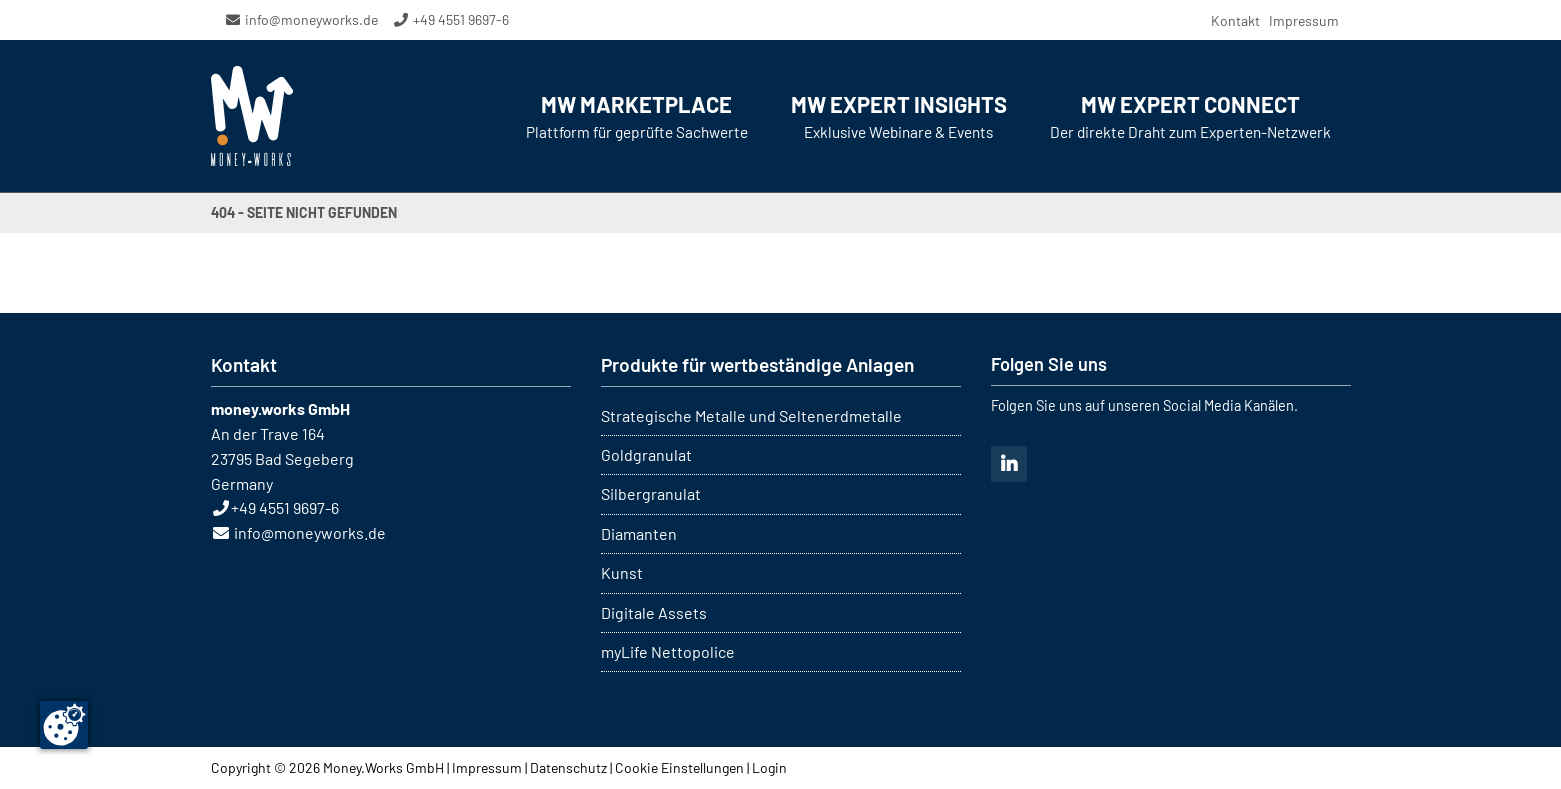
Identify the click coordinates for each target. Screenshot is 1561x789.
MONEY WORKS (252, 116)
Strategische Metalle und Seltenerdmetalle (751, 415)
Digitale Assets (654, 612)
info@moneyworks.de (311, 19)
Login (769, 767)
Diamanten (639, 533)
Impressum (1304, 20)
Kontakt (1235, 20)
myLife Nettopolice (668, 651)
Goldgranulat (646, 454)
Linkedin (1009, 464)
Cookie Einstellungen (679, 767)
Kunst (622, 572)
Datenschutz (568, 767)
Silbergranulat (651, 493)
